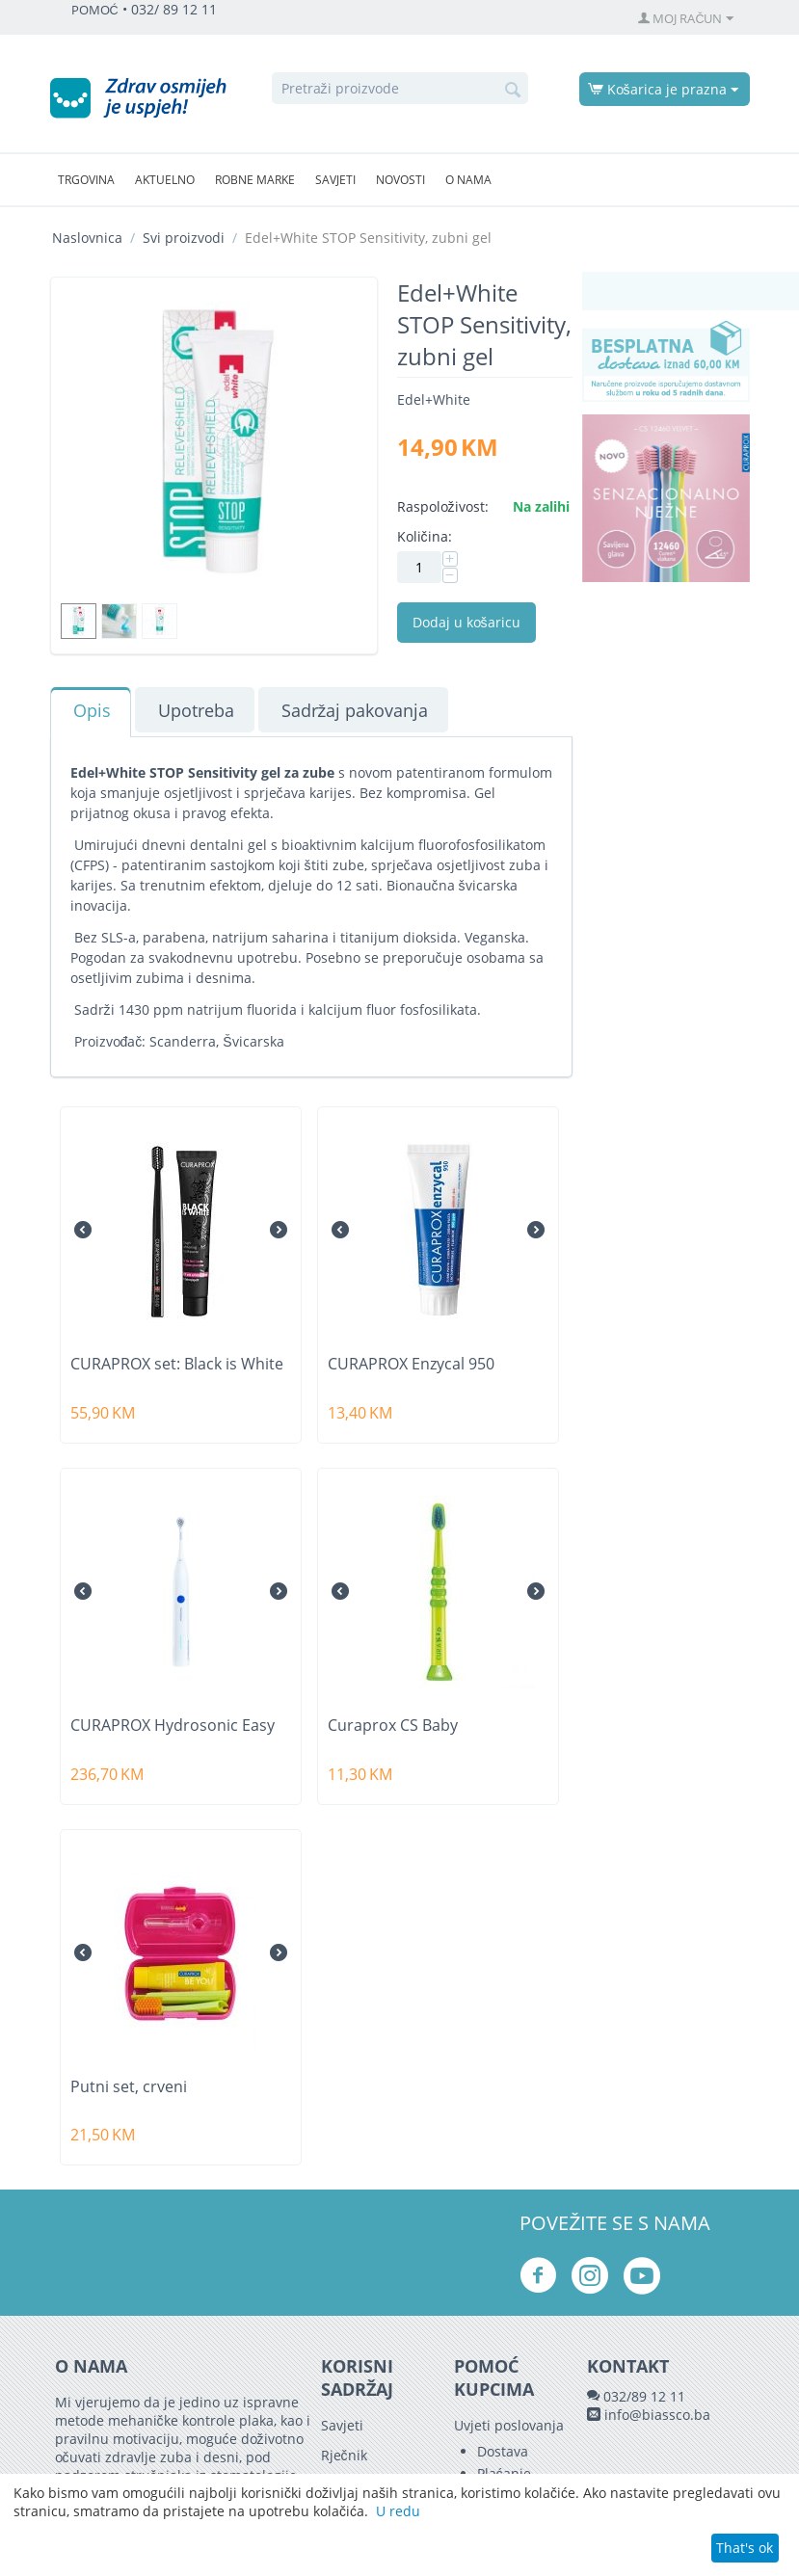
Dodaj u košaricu (466, 622)
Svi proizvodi (184, 237)
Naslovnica (87, 237)
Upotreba (196, 710)
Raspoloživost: (443, 506)
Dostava (502, 2451)
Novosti (400, 180)
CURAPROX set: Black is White (176, 1364)
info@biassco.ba (657, 2414)
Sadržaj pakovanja (355, 710)
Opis (92, 710)
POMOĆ (95, 10)
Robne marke (255, 180)
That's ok (744, 2547)
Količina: (424, 536)
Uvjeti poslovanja (509, 2425)
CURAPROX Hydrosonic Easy (172, 1725)
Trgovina (86, 180)
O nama (468, 180)
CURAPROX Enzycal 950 (411, 1364)
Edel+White (433, 399)
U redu (398, 2511)
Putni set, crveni (128, 2087)
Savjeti (335, 180)
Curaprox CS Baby (393, 1725)
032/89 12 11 (644, 2396)
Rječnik (344, 2455)
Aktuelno (165, 180)
